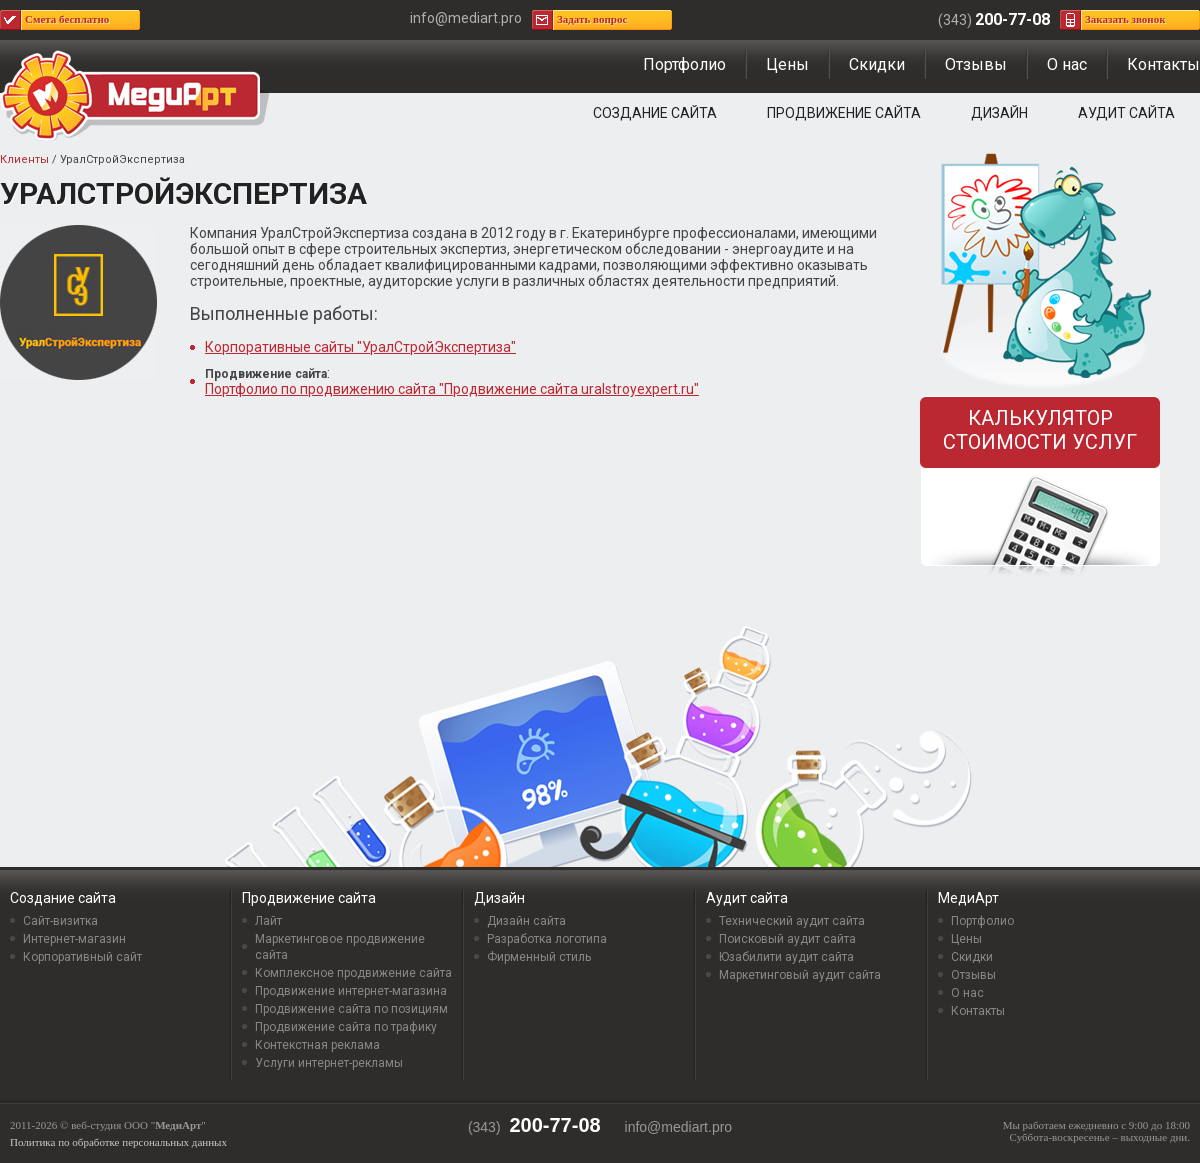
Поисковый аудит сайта (787, 939)
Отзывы (976, 64)
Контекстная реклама (317, 1045)
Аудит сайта (1126, 113)
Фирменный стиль (539, 957)
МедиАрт (968, 898)
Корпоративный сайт (82, 957)
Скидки (877, 64)
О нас (1067, 64)
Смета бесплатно (67, 19)
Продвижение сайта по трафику (346, 1027)
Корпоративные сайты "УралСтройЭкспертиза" (360, 347)
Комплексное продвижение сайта (353, 973)
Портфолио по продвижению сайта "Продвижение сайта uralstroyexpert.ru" (452, 389)
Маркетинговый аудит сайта (800, 975)
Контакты (1163, 64)
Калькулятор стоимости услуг (1040, 430)
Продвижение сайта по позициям (351, 1009)
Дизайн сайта (526, 921)
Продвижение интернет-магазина (351, 991)
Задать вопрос (592, 19)
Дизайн (999, 113)
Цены (787, 64)
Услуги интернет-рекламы (329, 1063)
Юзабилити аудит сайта (786, 957)
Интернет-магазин (74, 939)
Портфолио (684, 64)
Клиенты (24, 159)
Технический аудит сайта (792, 921)
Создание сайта (655, 113)
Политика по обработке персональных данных (118, 1142)
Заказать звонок (1125, 19)
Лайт (268, 921)
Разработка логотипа (547, 939)
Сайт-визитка (60, 921)
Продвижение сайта (844, 113)
